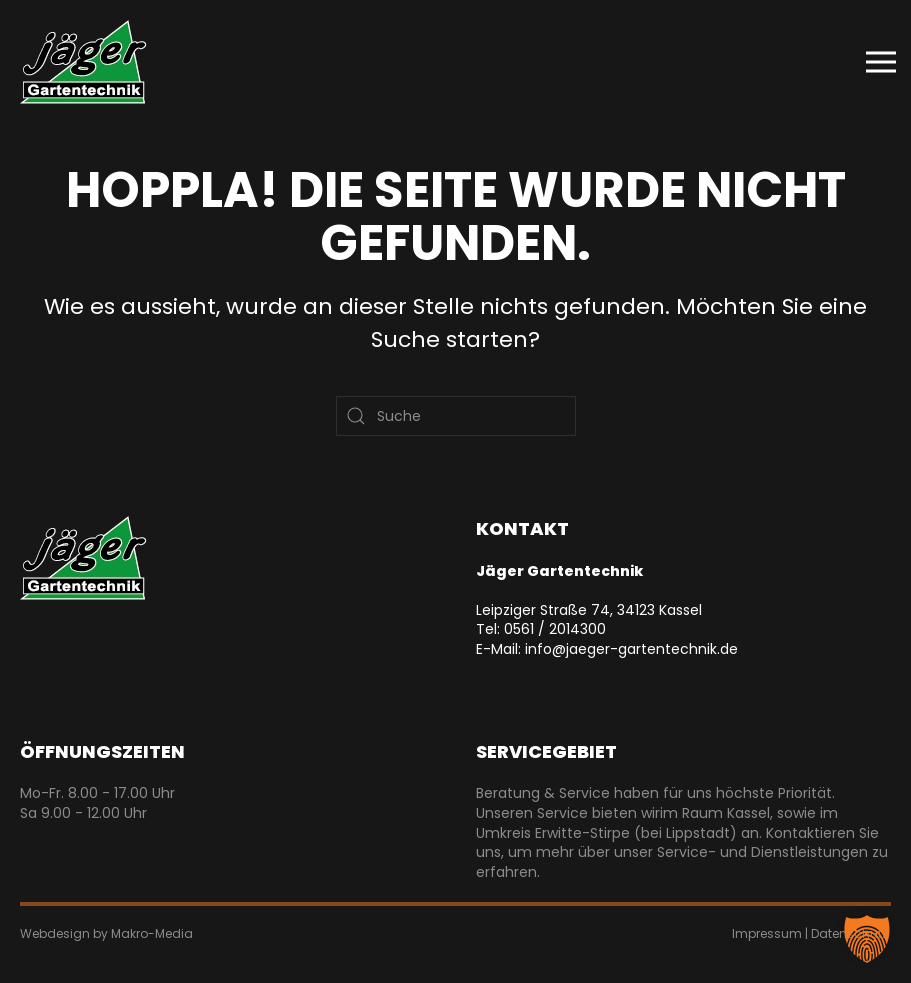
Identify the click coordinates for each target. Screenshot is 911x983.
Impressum (767, 933)
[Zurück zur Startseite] (83, 62)
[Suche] (456, 416)
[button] (881, 62)
